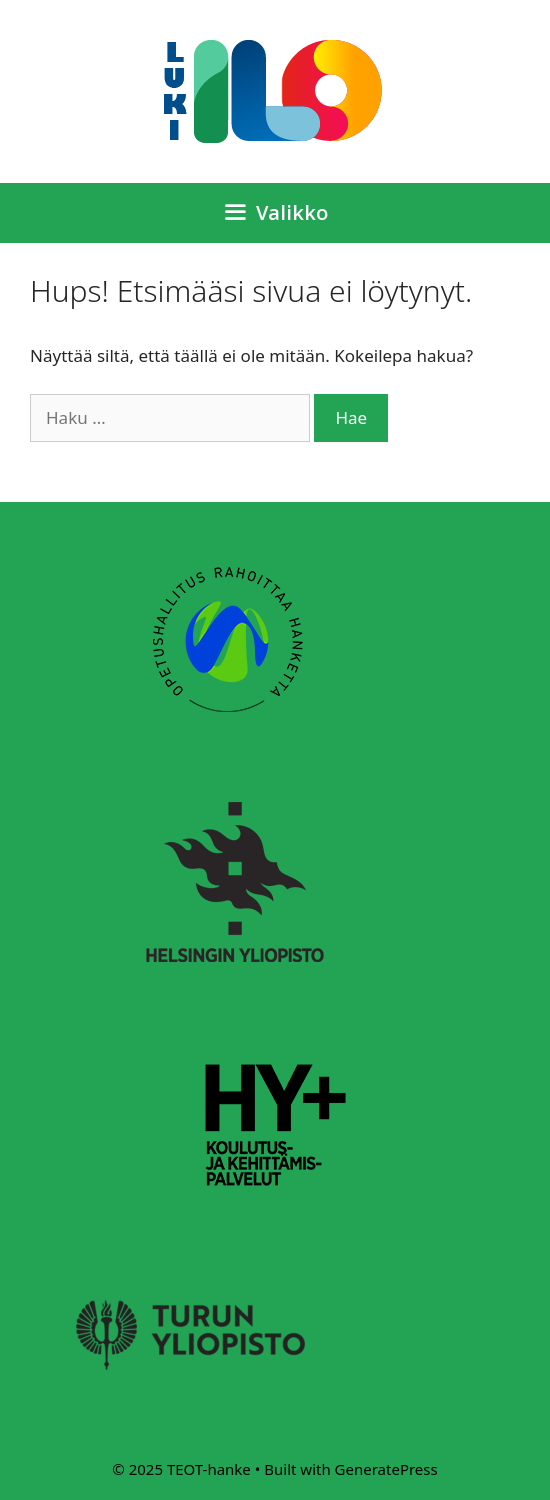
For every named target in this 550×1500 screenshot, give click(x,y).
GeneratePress (386, 1469)
